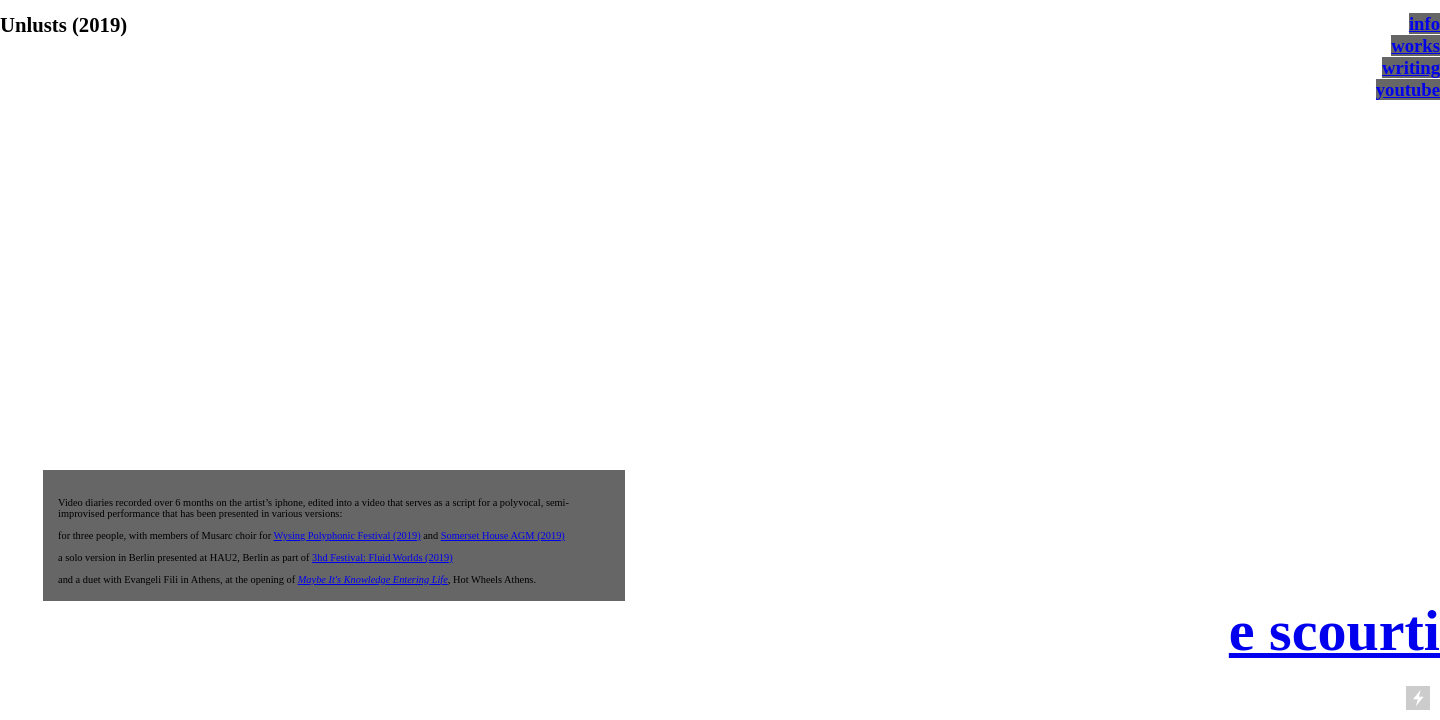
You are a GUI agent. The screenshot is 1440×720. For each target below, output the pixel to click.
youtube (1408, 89)
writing (1411, 67)
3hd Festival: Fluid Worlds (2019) (382, 557)
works (1415, 45)
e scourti (1334, 630)
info (1424, 23)
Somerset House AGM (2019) (503, 535)
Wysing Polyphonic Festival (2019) (347, 535)
